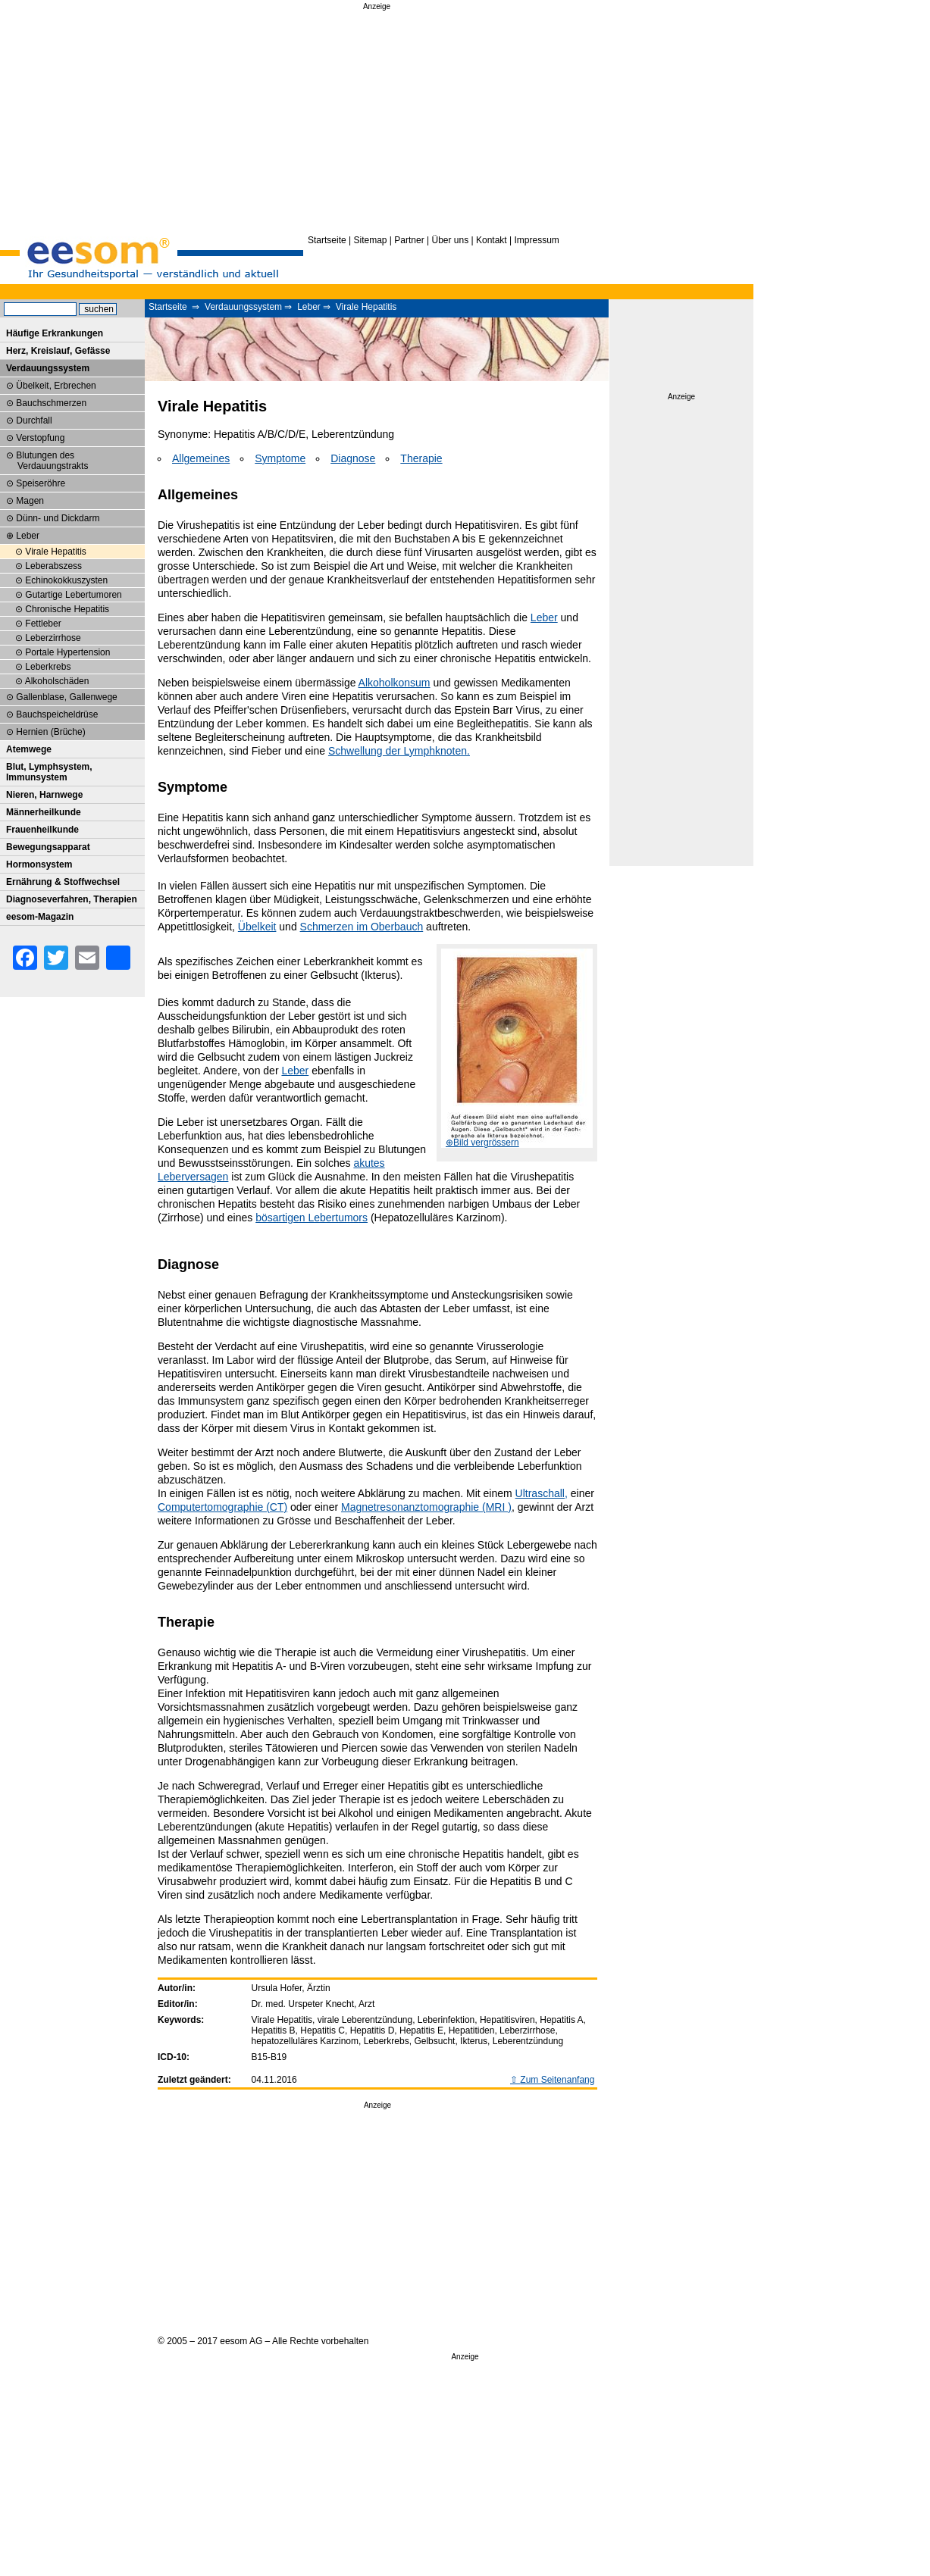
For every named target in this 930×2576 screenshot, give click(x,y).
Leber (309, 307)
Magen (30, 501)
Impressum (536, 240)
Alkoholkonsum (395, 683)
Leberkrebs (47, 666)
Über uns (449, 240)
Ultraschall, (541, 1493)
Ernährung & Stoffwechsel (63, 882)
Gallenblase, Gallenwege (66, 697)
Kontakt (491, 240)
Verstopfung (40, 438)
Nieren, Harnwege (44, 794)
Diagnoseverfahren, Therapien (71, 899)
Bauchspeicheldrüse (57, 714)
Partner (409, 240)
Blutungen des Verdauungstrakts (52, 460)
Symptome (280, 458)
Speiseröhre (40, 483)
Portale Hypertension (67, 652)
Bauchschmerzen (51, 403)
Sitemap (370, 240)
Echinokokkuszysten (66, 580)
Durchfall (34, 420)
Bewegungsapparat (48, 847)
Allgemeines (201, 458)
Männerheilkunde (43, 812)
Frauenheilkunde (42, 829)
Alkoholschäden (57, 681)
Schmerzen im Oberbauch (362, 927)
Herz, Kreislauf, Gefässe (58, 350)
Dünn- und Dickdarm (57, 518)
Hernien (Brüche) (50, 732)
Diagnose (352, 458)
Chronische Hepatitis (67, 609)
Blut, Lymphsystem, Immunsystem (49, 772)
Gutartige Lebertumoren (73, 594)
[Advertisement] (376, 120)
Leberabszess (53, 566)
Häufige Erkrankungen (54, 333)
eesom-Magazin (40, 916)
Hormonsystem (39, 864)
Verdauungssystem (243, 307)
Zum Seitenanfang (557, 2079)
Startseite (327, 240)
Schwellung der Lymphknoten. (399, 751)
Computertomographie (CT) (222, 1507)
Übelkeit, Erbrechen (56, 385)
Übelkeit (257, 927)
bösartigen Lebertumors (311, 1217)
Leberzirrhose (52, 638)
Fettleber (43, 623)
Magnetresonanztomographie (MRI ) (426, 1507)
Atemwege (29, 749)
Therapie (421, 458)
